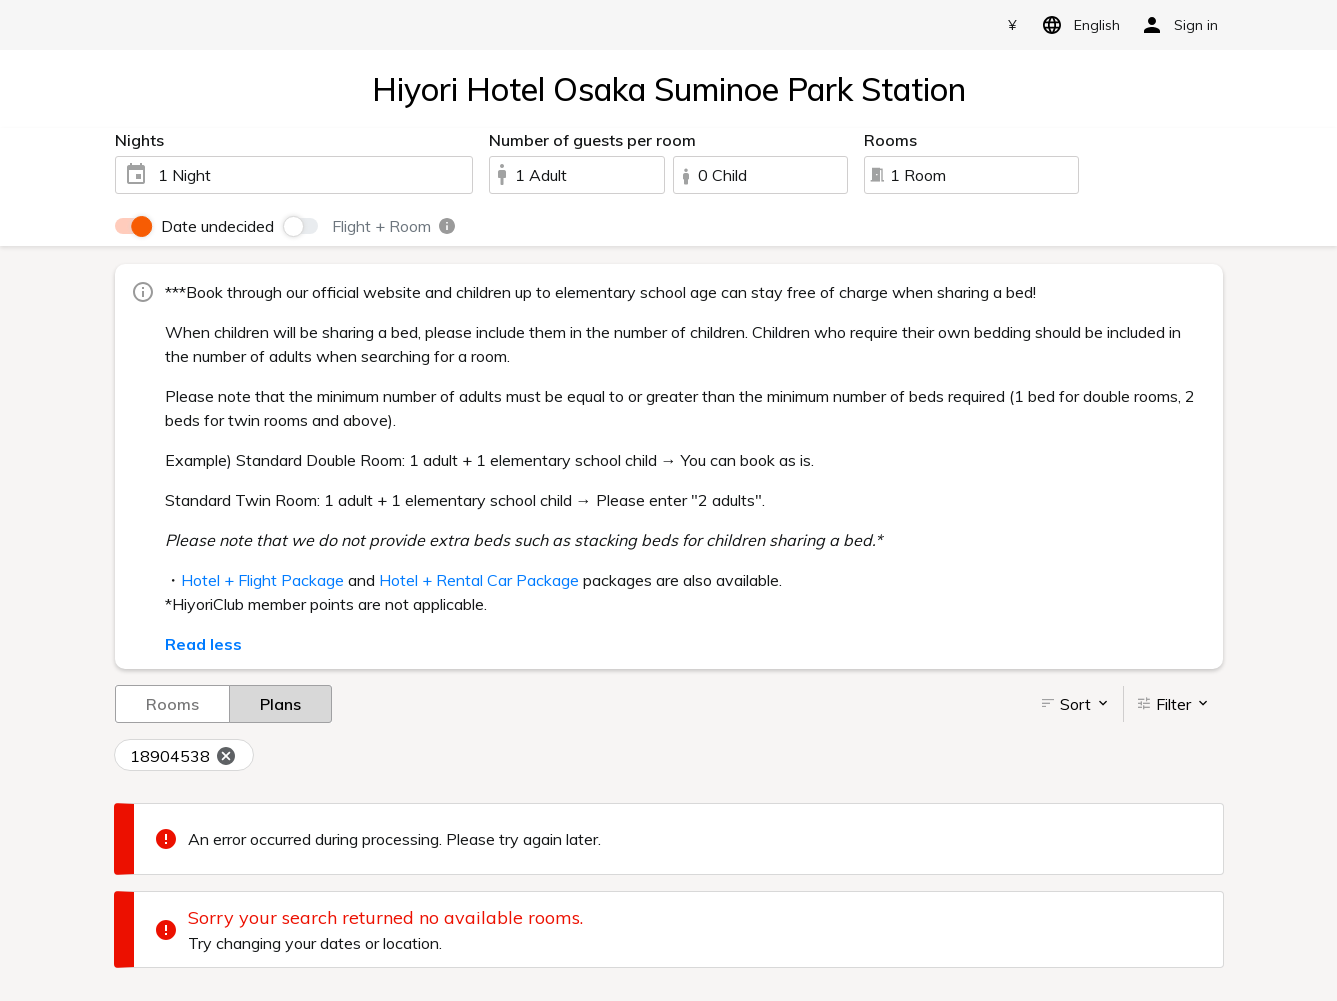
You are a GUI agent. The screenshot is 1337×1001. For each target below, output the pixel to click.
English (1077, 25)
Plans (280, 703)
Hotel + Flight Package (262, 580)
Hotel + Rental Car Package (479, 580)
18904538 (183, 757)
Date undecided (217, 226)
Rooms (172, 703)
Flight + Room (394, 226)
